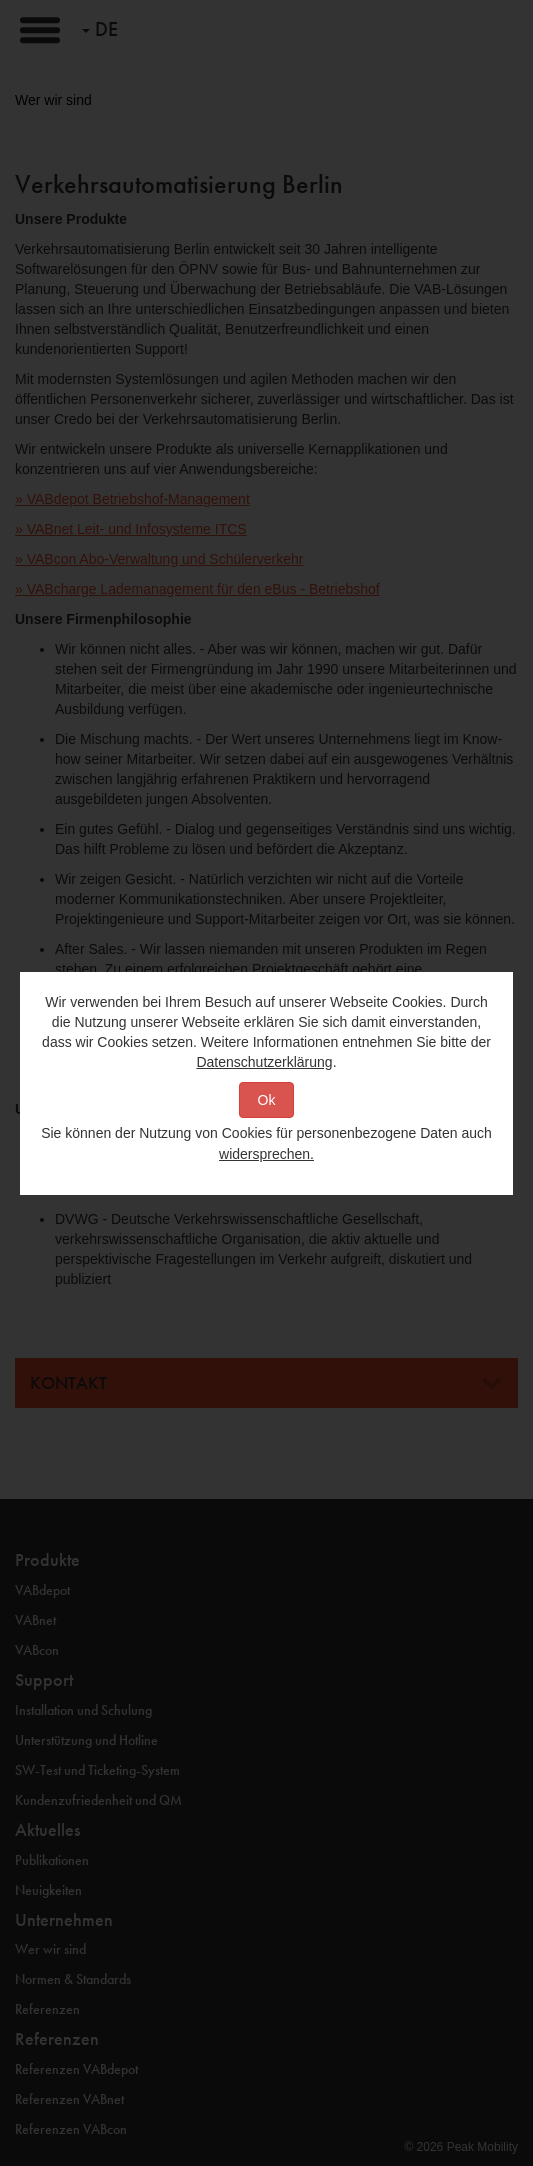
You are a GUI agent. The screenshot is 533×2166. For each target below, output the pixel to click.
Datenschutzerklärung (264, 1062)
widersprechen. (266, 1154)
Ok (267, 1100)
